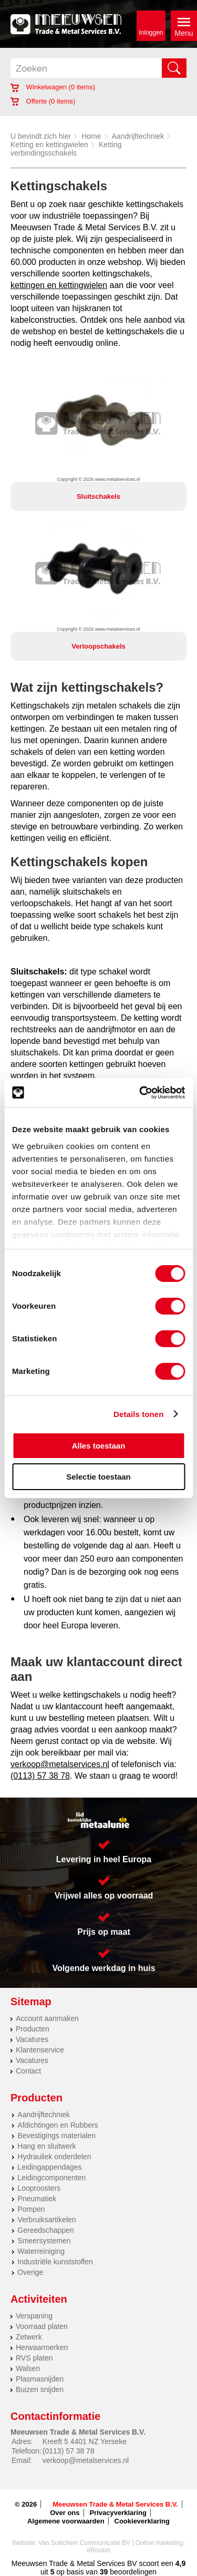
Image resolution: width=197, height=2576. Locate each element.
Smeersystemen (43, 2240)
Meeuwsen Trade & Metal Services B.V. (115, 2504)
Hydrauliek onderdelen (54, 2156)
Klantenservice (40, 2050)
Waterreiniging (41, 2251)
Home (91, 136)
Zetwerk (29, 2337)
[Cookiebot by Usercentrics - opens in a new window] (140, 1093)
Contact (28, 2071)
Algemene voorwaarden (66, 2521)
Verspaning (34, 2316)
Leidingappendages (49, 2167)
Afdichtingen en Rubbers (57, 2125)
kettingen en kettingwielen (59, 285)
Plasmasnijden (40, 2379)
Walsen (28, 2368)
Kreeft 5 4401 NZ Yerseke (85, 2441)
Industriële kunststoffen (55, 2261)
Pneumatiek (36, 2198)
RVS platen (34, 2358)
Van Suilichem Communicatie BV (84, 2543)
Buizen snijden (40, 2389)
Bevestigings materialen (56, 2135)
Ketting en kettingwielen (49, 144)
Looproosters (38, 2188)
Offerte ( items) (43, 101)
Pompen (31, 2209)
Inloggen (151, 32)
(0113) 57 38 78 (40, 1775)
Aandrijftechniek (138, 136)
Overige (30, 2272)
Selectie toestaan (98, 1476)
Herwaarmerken (42, 2347)
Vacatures (32, 2039)
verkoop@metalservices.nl (60, 1764)
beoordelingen (132, 2572)
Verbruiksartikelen (46, 2219)
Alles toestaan (99, 1445)
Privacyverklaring (117, 2513)
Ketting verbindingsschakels (66, 148)
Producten (32, 2029)
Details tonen (138, 1414)
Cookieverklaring (142, 2521)
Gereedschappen (45, 2230)
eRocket (98, 2550)
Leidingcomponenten (51, 2177)
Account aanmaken (47, 2018)
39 (104, 2572)
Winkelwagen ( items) (53, 87)
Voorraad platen (42, 2326)
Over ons (64, 2513)
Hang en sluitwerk (46, 2146)
